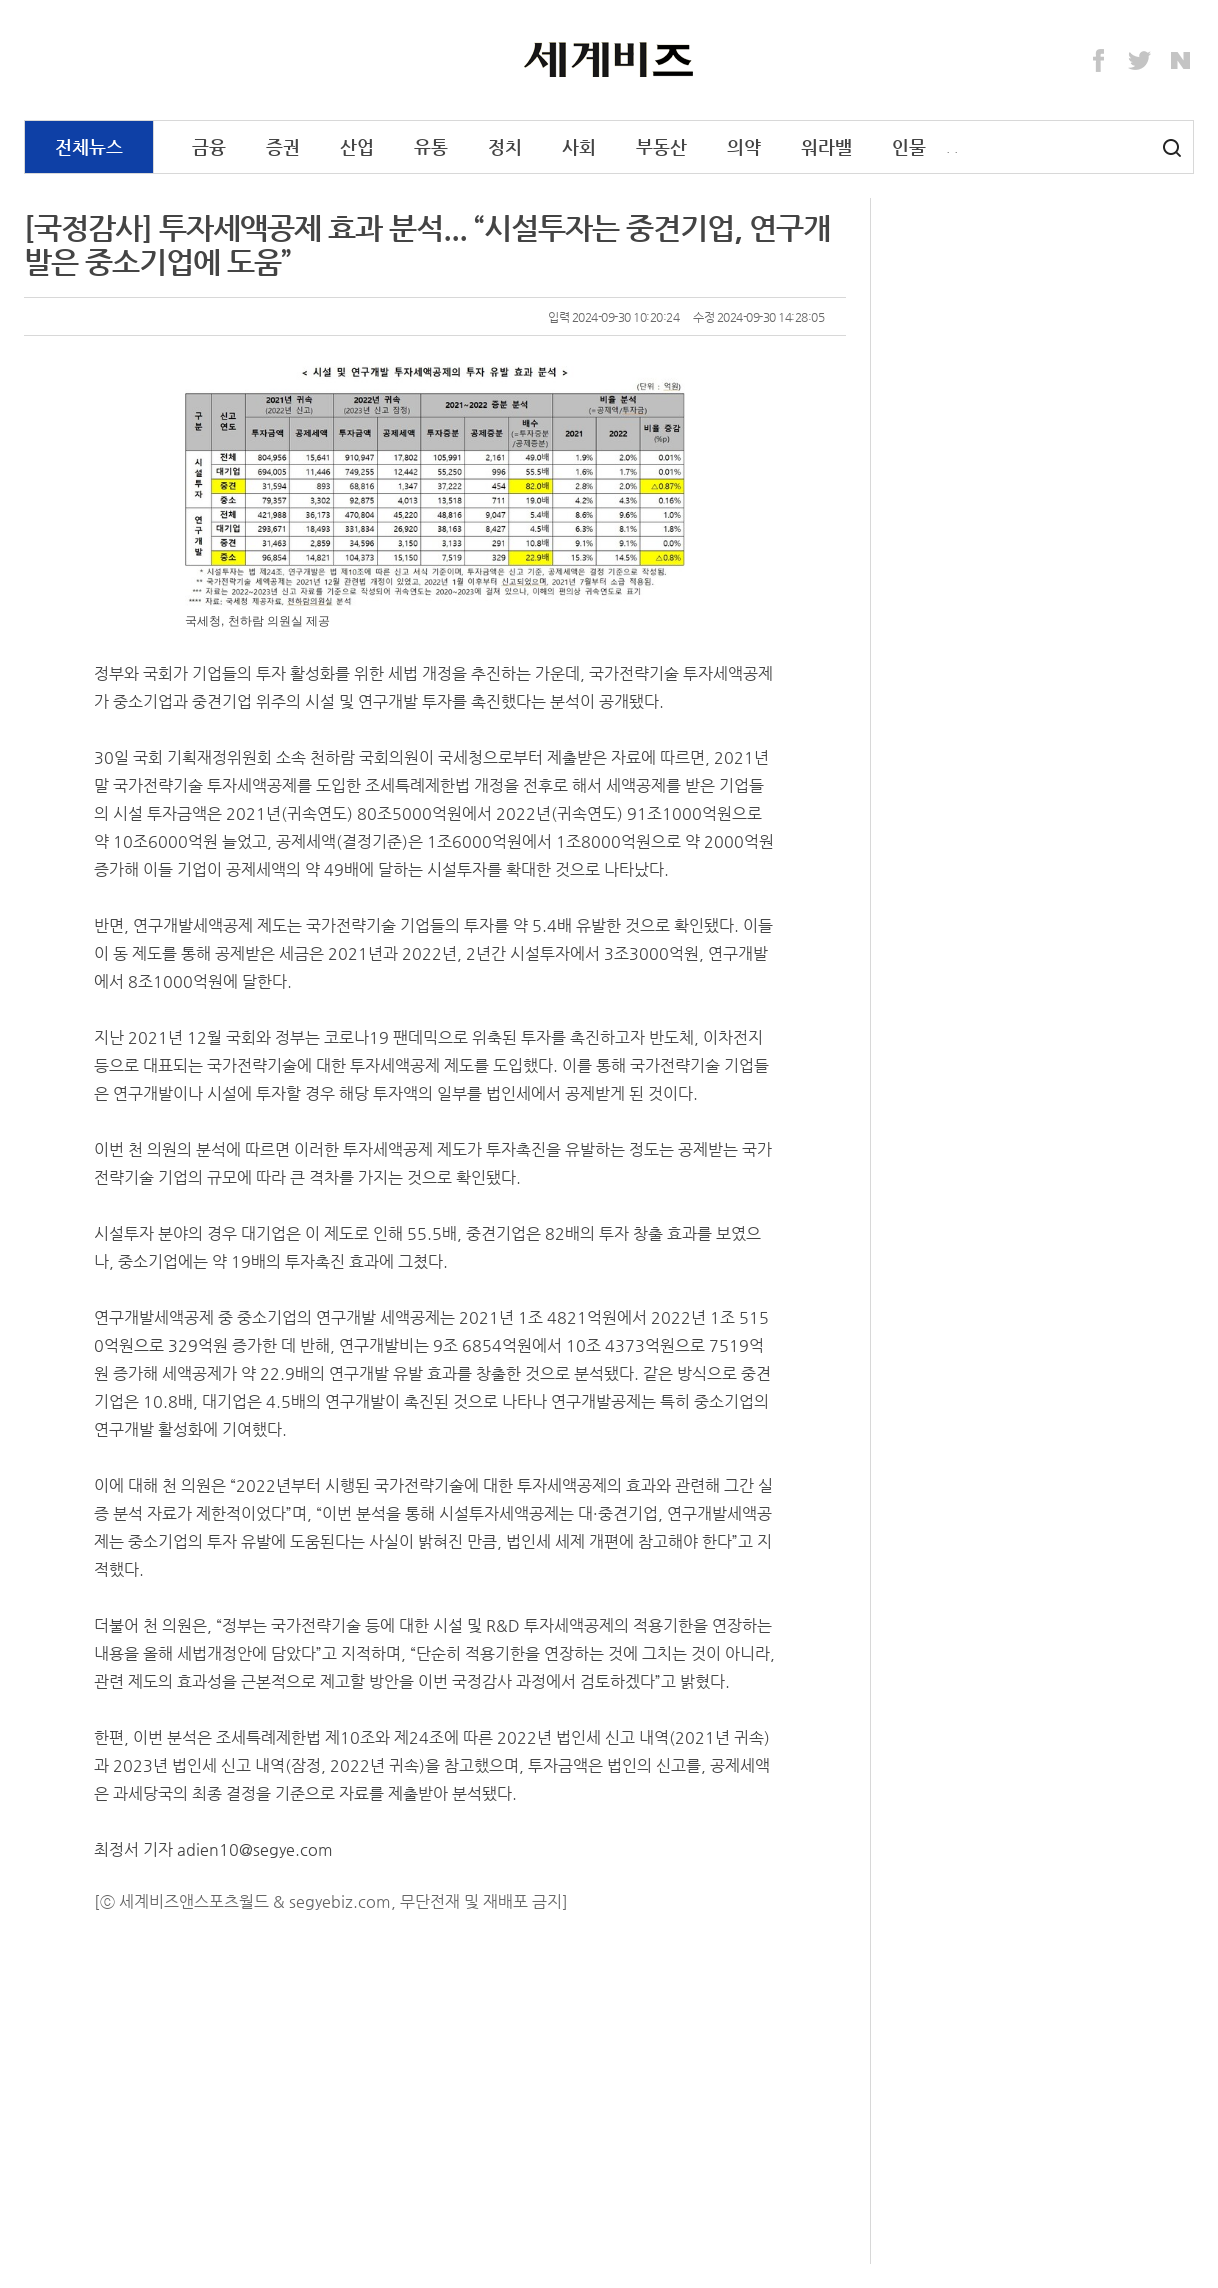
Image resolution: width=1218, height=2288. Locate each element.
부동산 (661, 146)
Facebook (1099, 61)
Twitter (1140, 61)
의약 (744, 146)
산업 (357, 146)
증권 (283, 146)
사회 (579, 146)
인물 (909, 146)
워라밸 (826, 146)
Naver (1181, 61)
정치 (505, 146)
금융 (209, 146)
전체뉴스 (89, 146)
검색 (1172, 148)
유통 (431, 146)
